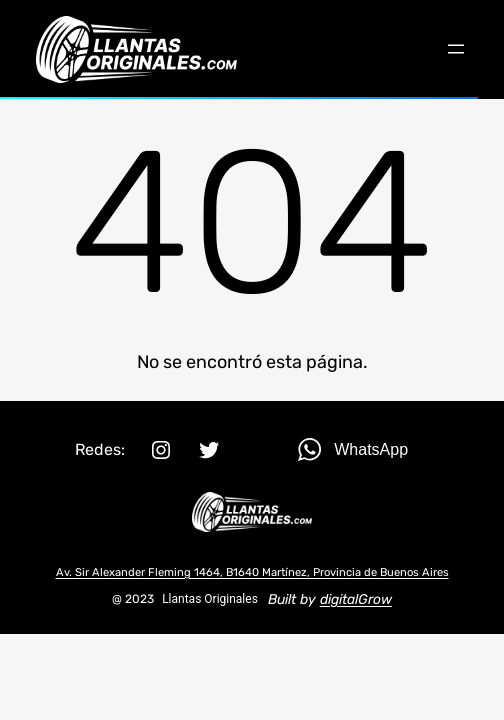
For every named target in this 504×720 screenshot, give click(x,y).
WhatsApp (371, 449)
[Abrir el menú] (456, 49)
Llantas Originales (210, 599)
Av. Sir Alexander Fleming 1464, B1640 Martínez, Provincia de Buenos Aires (252, 572)
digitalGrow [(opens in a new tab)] (356, 599)
